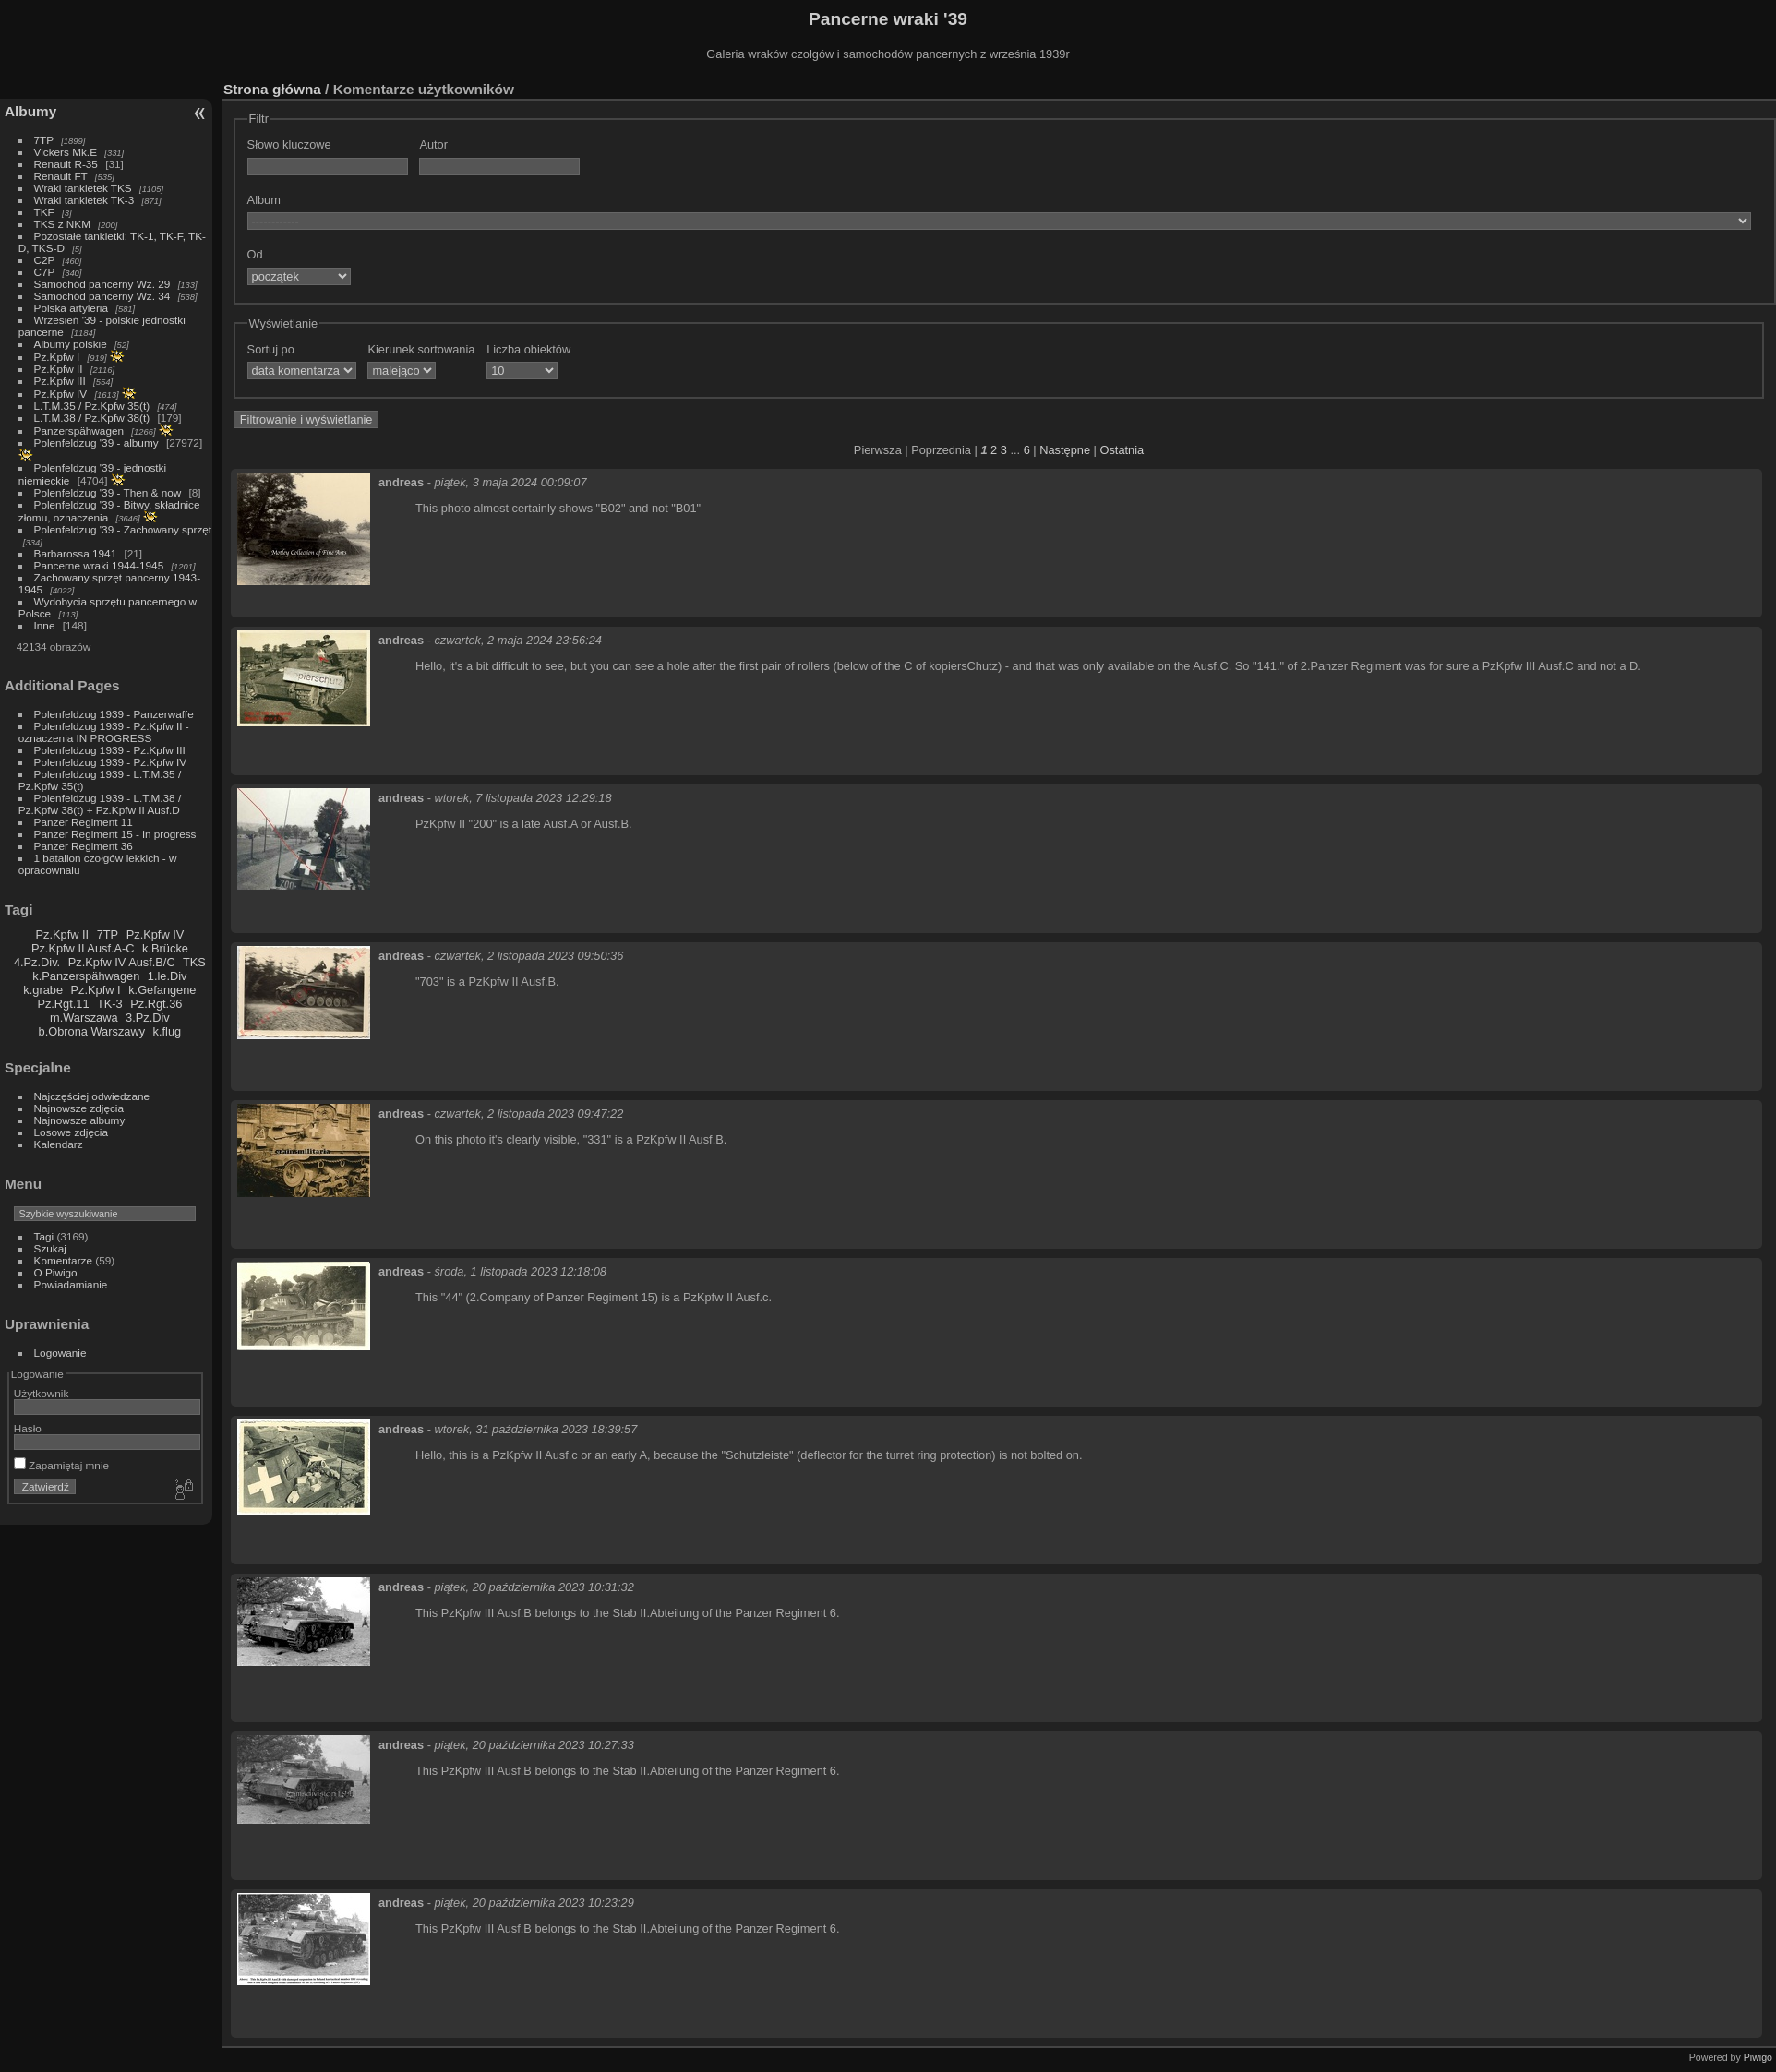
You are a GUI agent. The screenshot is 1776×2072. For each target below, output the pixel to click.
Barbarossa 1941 (75, 553)
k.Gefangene (162, 990)
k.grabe (43, 990)
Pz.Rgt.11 (63, 1004)
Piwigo (1758, 2057)
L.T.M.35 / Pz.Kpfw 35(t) (92, 406)
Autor (433, 144)
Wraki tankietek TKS (83, 188)
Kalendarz (58, 1144)
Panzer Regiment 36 (83, 846)
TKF (44, 212)
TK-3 (110, 1004)
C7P (44, 272)
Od (255, 254)
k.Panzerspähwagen (85, 976)
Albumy (30, 111)
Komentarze (63, 1260)
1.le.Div (167, 976)
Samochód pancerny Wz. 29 (102, 284)
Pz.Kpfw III (60, 381)
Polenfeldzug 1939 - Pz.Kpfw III (110, 750)
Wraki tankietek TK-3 (84, 200)
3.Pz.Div (148, 1017)
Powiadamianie (71, 1284)
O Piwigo (56, 1272)
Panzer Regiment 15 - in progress (115, 834)
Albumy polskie (70, 344)
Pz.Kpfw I (57, 357)
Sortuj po (270, 349)
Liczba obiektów (528, 349)
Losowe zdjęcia (71, 1132)
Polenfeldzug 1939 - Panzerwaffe (114, 714)
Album (264, 200)
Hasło (28, 1428)
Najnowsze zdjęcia (79, 1108)
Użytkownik (41, 1393)
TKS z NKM (62, 224)
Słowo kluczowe (289, 144)
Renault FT (61, 176)
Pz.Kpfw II (58, 369)
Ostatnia (1121, 450)
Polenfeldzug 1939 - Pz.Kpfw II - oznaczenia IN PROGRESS (103, 732)
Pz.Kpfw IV (61, 394)
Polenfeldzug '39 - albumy (96, 443)
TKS (194, 962)
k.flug (167, 1031)
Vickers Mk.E (65, 152)
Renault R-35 (66, 164)
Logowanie (60, 1353)
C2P (44, 260)
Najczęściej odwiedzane (92, 1096)
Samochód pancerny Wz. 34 (102, 296)
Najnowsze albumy (80, 1120)
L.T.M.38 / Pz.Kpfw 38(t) (92, 418)
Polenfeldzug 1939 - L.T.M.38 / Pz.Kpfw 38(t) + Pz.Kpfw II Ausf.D (99, 804)
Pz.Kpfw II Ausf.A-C (83, 948)
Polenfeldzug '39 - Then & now (108, 492)
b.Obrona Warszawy (92, 1031)
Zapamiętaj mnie (61, 1465)
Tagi (44, 1236)
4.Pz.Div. (37, 962)
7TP (44, 140)
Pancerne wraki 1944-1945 (99, 565)
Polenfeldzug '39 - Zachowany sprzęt (123, 529)
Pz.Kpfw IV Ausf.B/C (121, 962)
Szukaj (50, 1248)
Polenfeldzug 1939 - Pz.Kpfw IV (110, 762)
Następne (1064, 450)
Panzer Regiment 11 (83, 822)
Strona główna (272, 89)
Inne (44, 625)
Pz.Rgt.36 (156, 1004)
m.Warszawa (83, 1017)
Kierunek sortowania (420, 349)
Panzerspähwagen (79, 431)
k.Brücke (165, 948)
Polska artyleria (71, 308)
